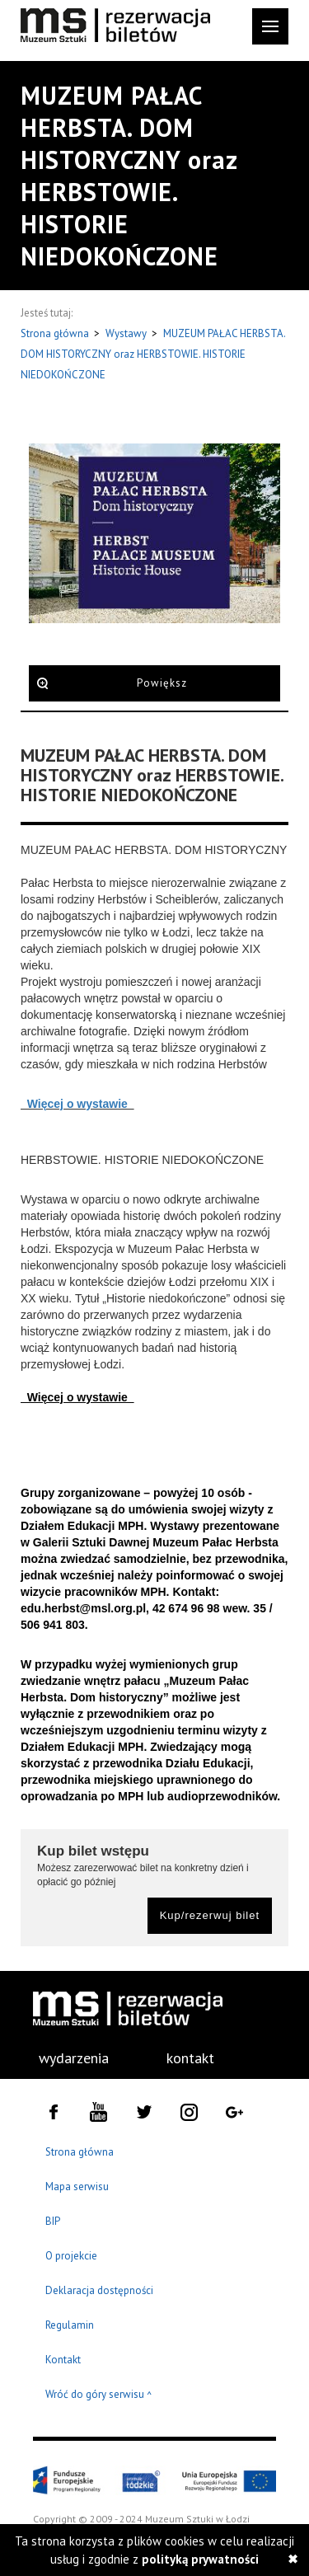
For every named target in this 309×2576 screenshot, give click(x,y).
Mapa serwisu (77, 2187)
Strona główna (56, 333)
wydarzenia (74, 2057)
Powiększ (162, 683)
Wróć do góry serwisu (98, 2395)
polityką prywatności (200, 2559)
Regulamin (69, 2325)
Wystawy (127, 333)
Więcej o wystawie (77, 1103)
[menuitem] (63, 2058)
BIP (52, 2221)
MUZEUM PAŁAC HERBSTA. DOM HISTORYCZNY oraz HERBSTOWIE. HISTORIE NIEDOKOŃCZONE (153, 354)
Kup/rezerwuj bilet (210, 1915)
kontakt (190, 2057)
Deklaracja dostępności (99, 2290)
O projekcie (71, 2256)
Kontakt (63, 2360)
